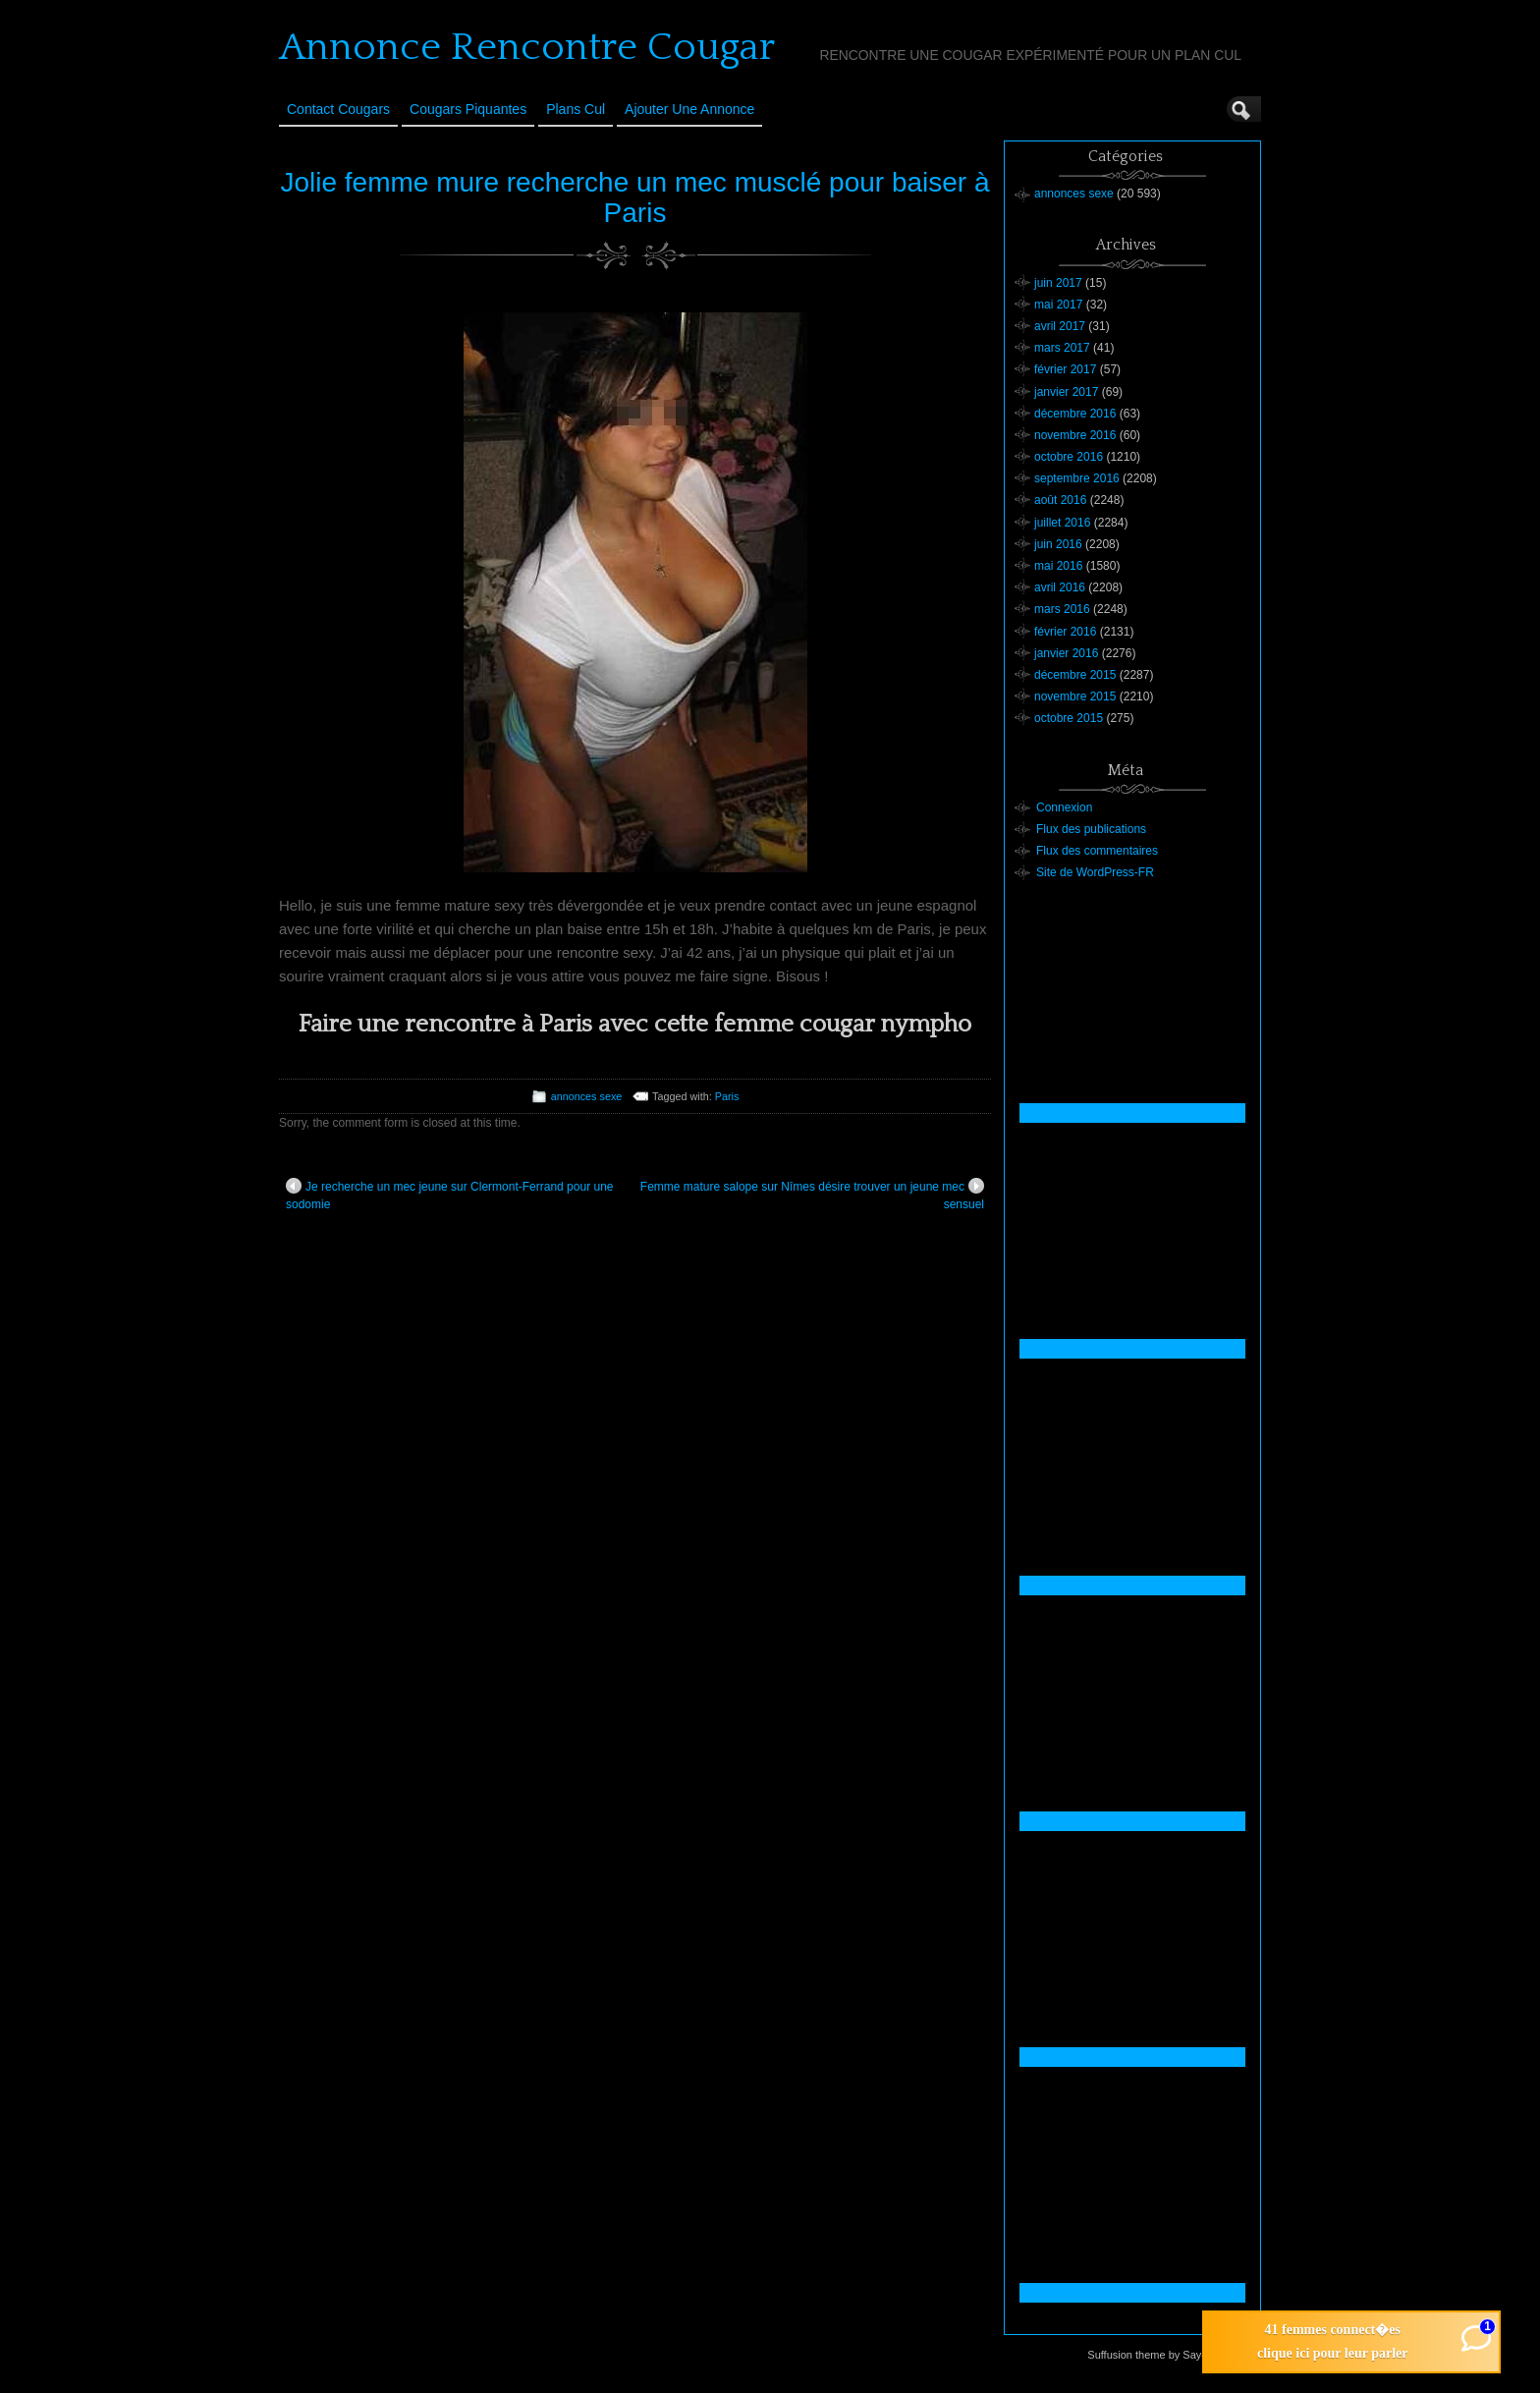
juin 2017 (1058, 283)
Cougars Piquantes (468, 109)
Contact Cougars (338, 109)
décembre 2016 (1075, 413)
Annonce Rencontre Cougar (527, 47)
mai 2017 (1058, 304)
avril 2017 (1059, 326)
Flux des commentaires (1097, 851)
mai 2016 (1058, 566)
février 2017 (1065, 369)
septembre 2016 (1077, 478)
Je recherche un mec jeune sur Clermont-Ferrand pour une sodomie (450, 1194)
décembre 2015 (1075, 675)
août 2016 (1060, 500)
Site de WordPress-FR (1095, 872)
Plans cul (575, 109)
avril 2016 (1059, 587)
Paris (727, 1096)
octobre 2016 (1068, 457)
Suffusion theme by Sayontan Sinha (1173, 2355)
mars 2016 (1062, 609)
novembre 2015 (1075, 696)
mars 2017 (1062, 348)
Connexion (1064, 807)
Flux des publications (1091, 829)
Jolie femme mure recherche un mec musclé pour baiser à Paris (634, 197)
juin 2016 (1058, 544)
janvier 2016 (1066, 653)
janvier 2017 (1066, 392)
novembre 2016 (1075, 435)
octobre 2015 (1068, 718)
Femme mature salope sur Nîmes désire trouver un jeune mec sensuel (812, 1194)
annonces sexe (587, 1096)
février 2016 (1065, 632)
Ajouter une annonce (689, 109)
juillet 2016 (1062, 522)
